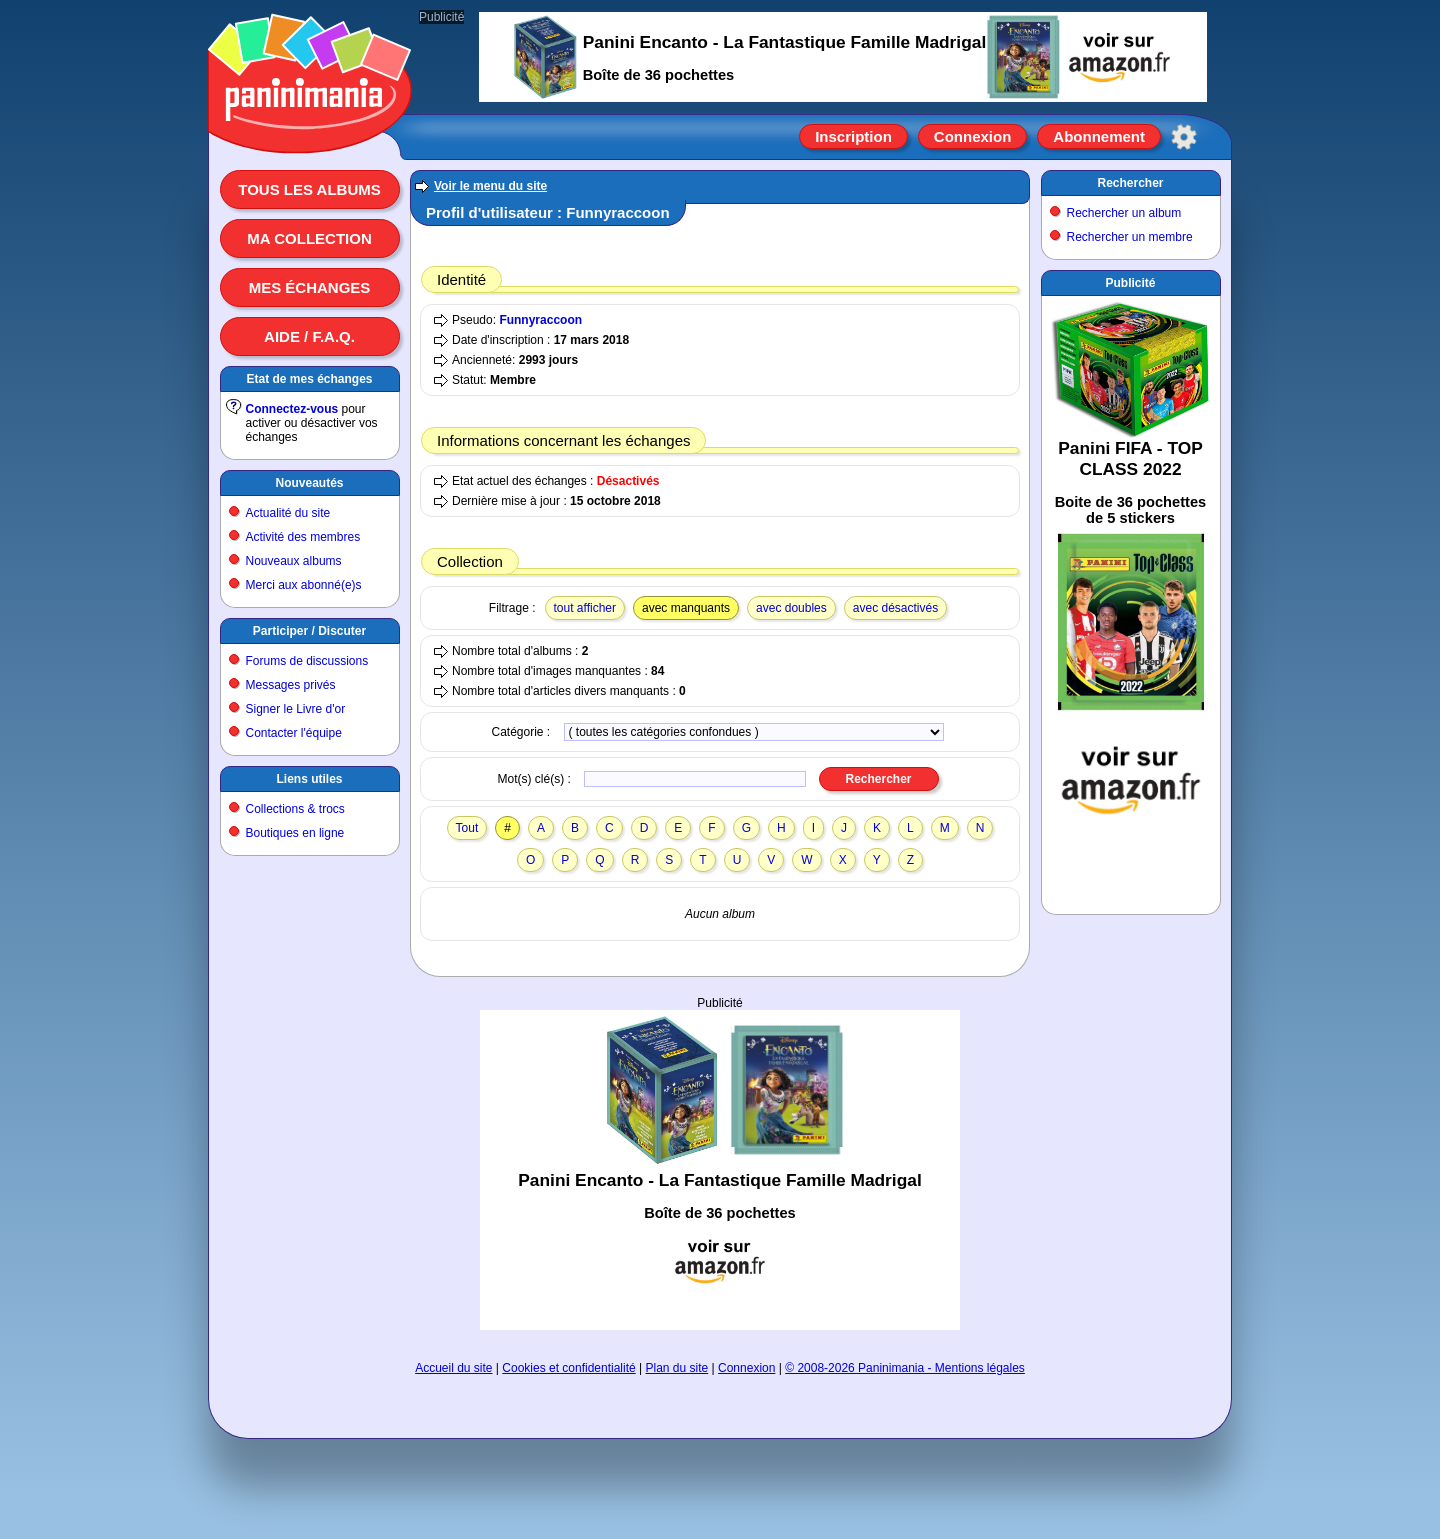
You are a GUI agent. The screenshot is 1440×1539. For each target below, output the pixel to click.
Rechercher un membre (1130, 237)
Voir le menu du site (490, 186)
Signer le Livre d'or (296, 709)
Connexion (973, 136)
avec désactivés (895, 608)
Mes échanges (310, 287)
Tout (467, 828)
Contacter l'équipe (294, 733)
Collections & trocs (295, 809)
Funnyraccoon (540, 320)
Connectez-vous (292, 409)
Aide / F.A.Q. (309, 336)
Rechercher (1130, 183)
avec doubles (791, 608)
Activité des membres (303, 537)
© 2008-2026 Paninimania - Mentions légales (905, 1368)
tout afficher (585, 608)
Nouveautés (309, 483)
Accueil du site (453, 1368)
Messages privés (291, 685)
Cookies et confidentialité (568, 1368)
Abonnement (1099, 136)
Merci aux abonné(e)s (304, 585)
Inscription (853, 136)
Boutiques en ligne (295, 833)
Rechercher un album (1124, 213)
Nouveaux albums (294, 561)
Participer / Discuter (309, 631)
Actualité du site (288, 513)
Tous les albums (309, 189)
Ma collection (309, 238)
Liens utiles (309, 779)
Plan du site (677, 1368)
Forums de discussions (307, 661)
